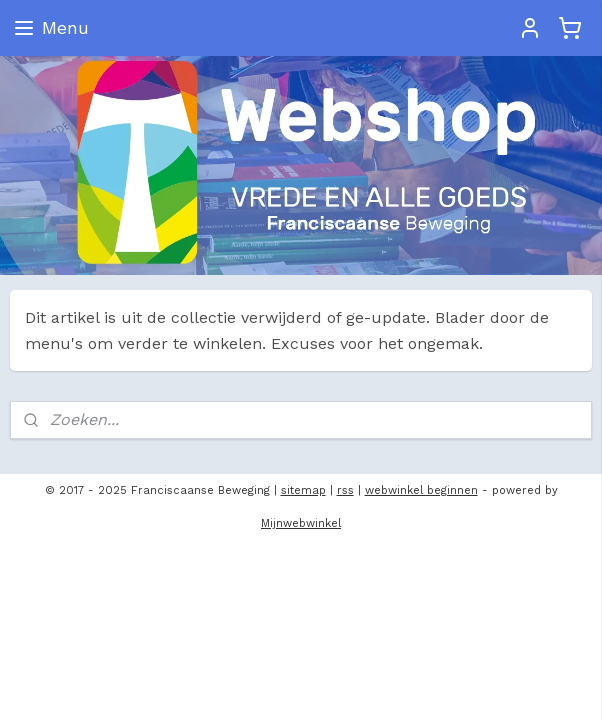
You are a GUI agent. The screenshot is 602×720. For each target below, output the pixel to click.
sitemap (303, 490)
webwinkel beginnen (421, 490)
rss (345, 490)
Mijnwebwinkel (301, 523)
